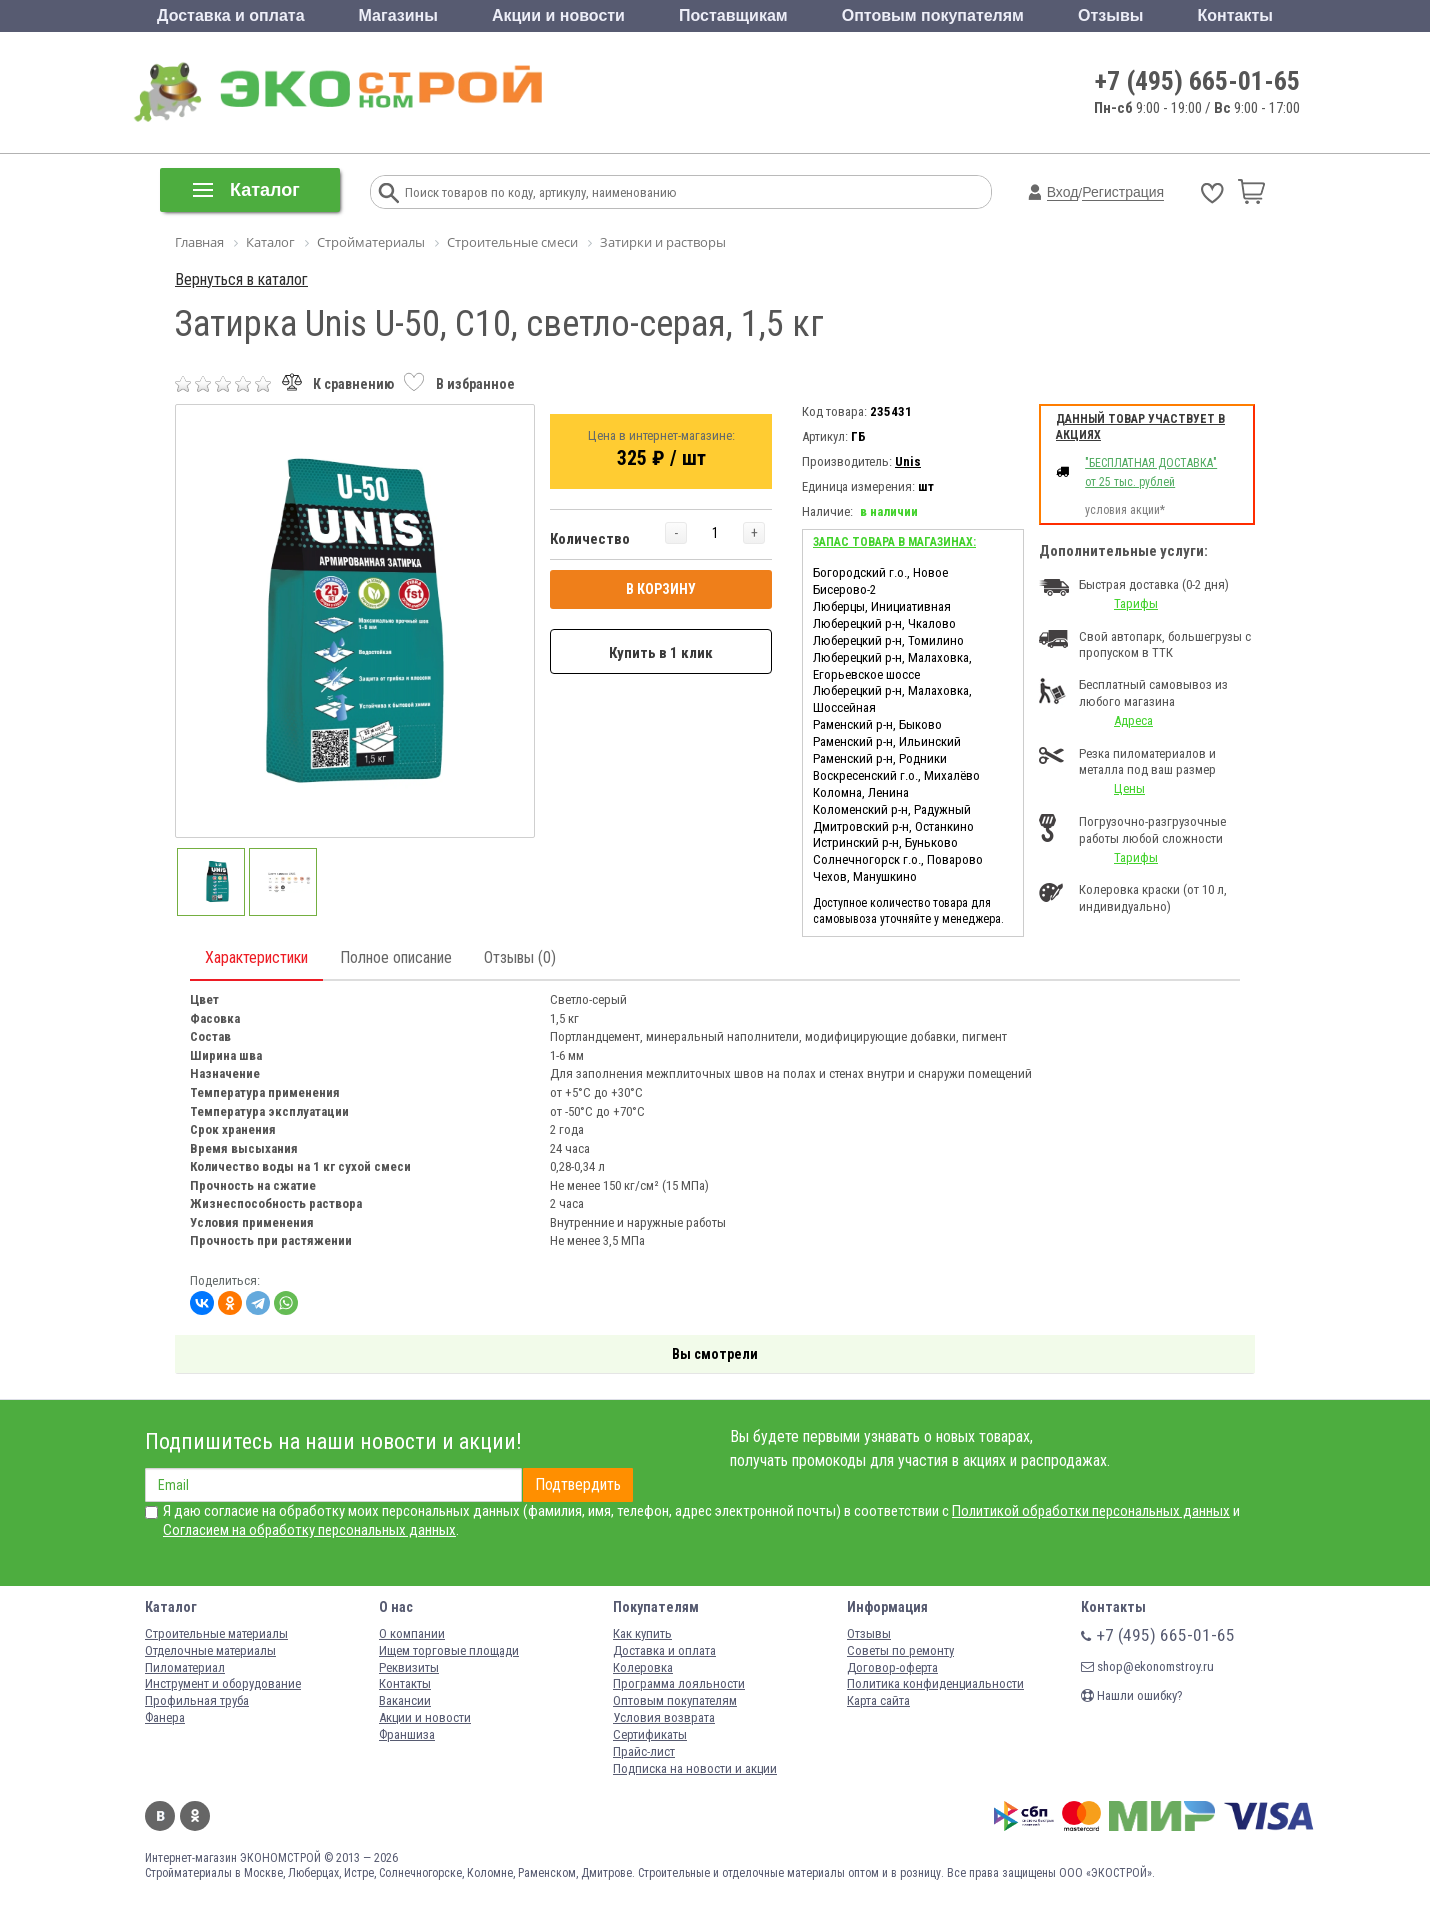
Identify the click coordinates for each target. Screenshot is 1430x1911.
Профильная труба (197, 1700)
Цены (1129, 788)
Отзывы (1110, 15)
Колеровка (643, 1667)
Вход (1063, 192)
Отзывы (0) (520, 957)
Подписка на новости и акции (695, 1768)
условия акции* (1125, 510)
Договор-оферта (892, 1667)
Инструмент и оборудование (223, 1683)
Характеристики (256, 957)
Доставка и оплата (231, 15)
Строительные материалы (216, 1633)
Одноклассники (195, 1816)
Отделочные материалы (210, 1650)
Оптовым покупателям (933, 15)
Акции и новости (558, 15)
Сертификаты (650, 1734)
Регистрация (1123, 192)
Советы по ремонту (900, 1650)
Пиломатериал (185, 1667)
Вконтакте (160, 1816)
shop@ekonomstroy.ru (1147, 1666)
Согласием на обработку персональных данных (309, 1530)
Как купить (642, 1633)
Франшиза (407, 1734)
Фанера (165, 1717)
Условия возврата (664, 1717)
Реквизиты (409, 1667)
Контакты (1234, 15)
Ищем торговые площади (449, 1650)
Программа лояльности (679, 1683)
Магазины (398, 15)
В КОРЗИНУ (661, 589)
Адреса (1133, 720)
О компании (412, 1633)
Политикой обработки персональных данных (1091, 1511)
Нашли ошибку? (1132, 1695)
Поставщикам (733, 15)
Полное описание (396, 957)
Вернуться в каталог (241, 279)
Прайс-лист (644, 1751)
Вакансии (405, 1700)
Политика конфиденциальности (935, 1683)
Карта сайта (878, 1700)
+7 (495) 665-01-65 (1197, 81)
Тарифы (1136, 603)
